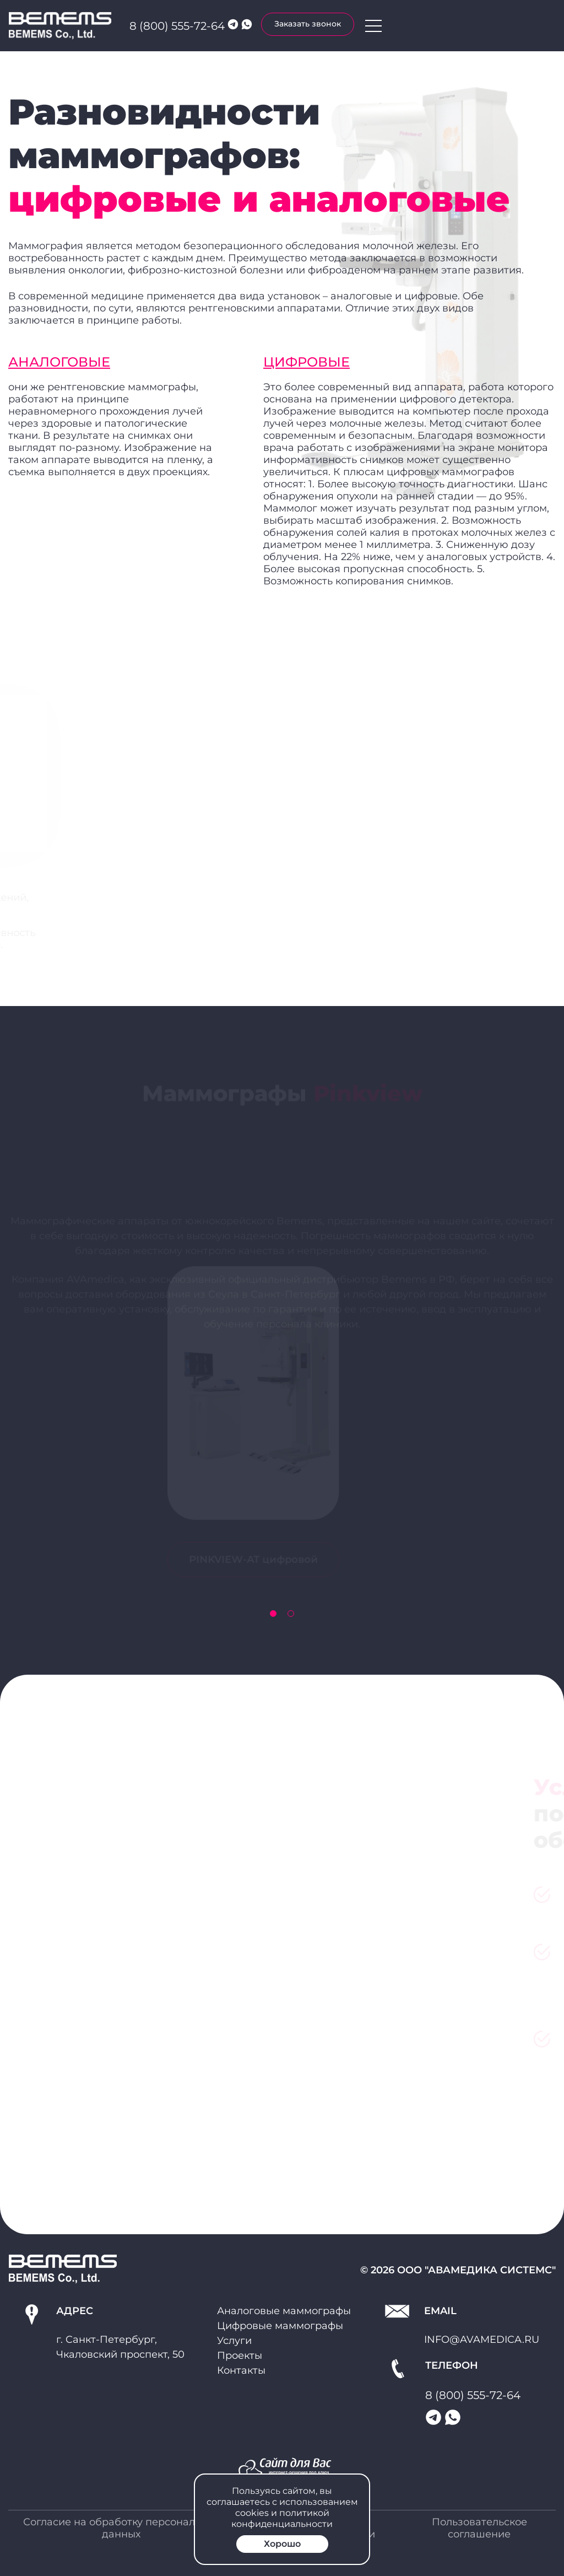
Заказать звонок (307, 24)
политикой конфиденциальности (282, 2518)
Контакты (241, 2370)
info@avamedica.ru (481, 2339)
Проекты (239, 2355)
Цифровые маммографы (280, 2326)
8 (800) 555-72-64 (177, 26)
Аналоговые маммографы (284, 2311)
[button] (273, 1613)
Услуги (234, 2341)
